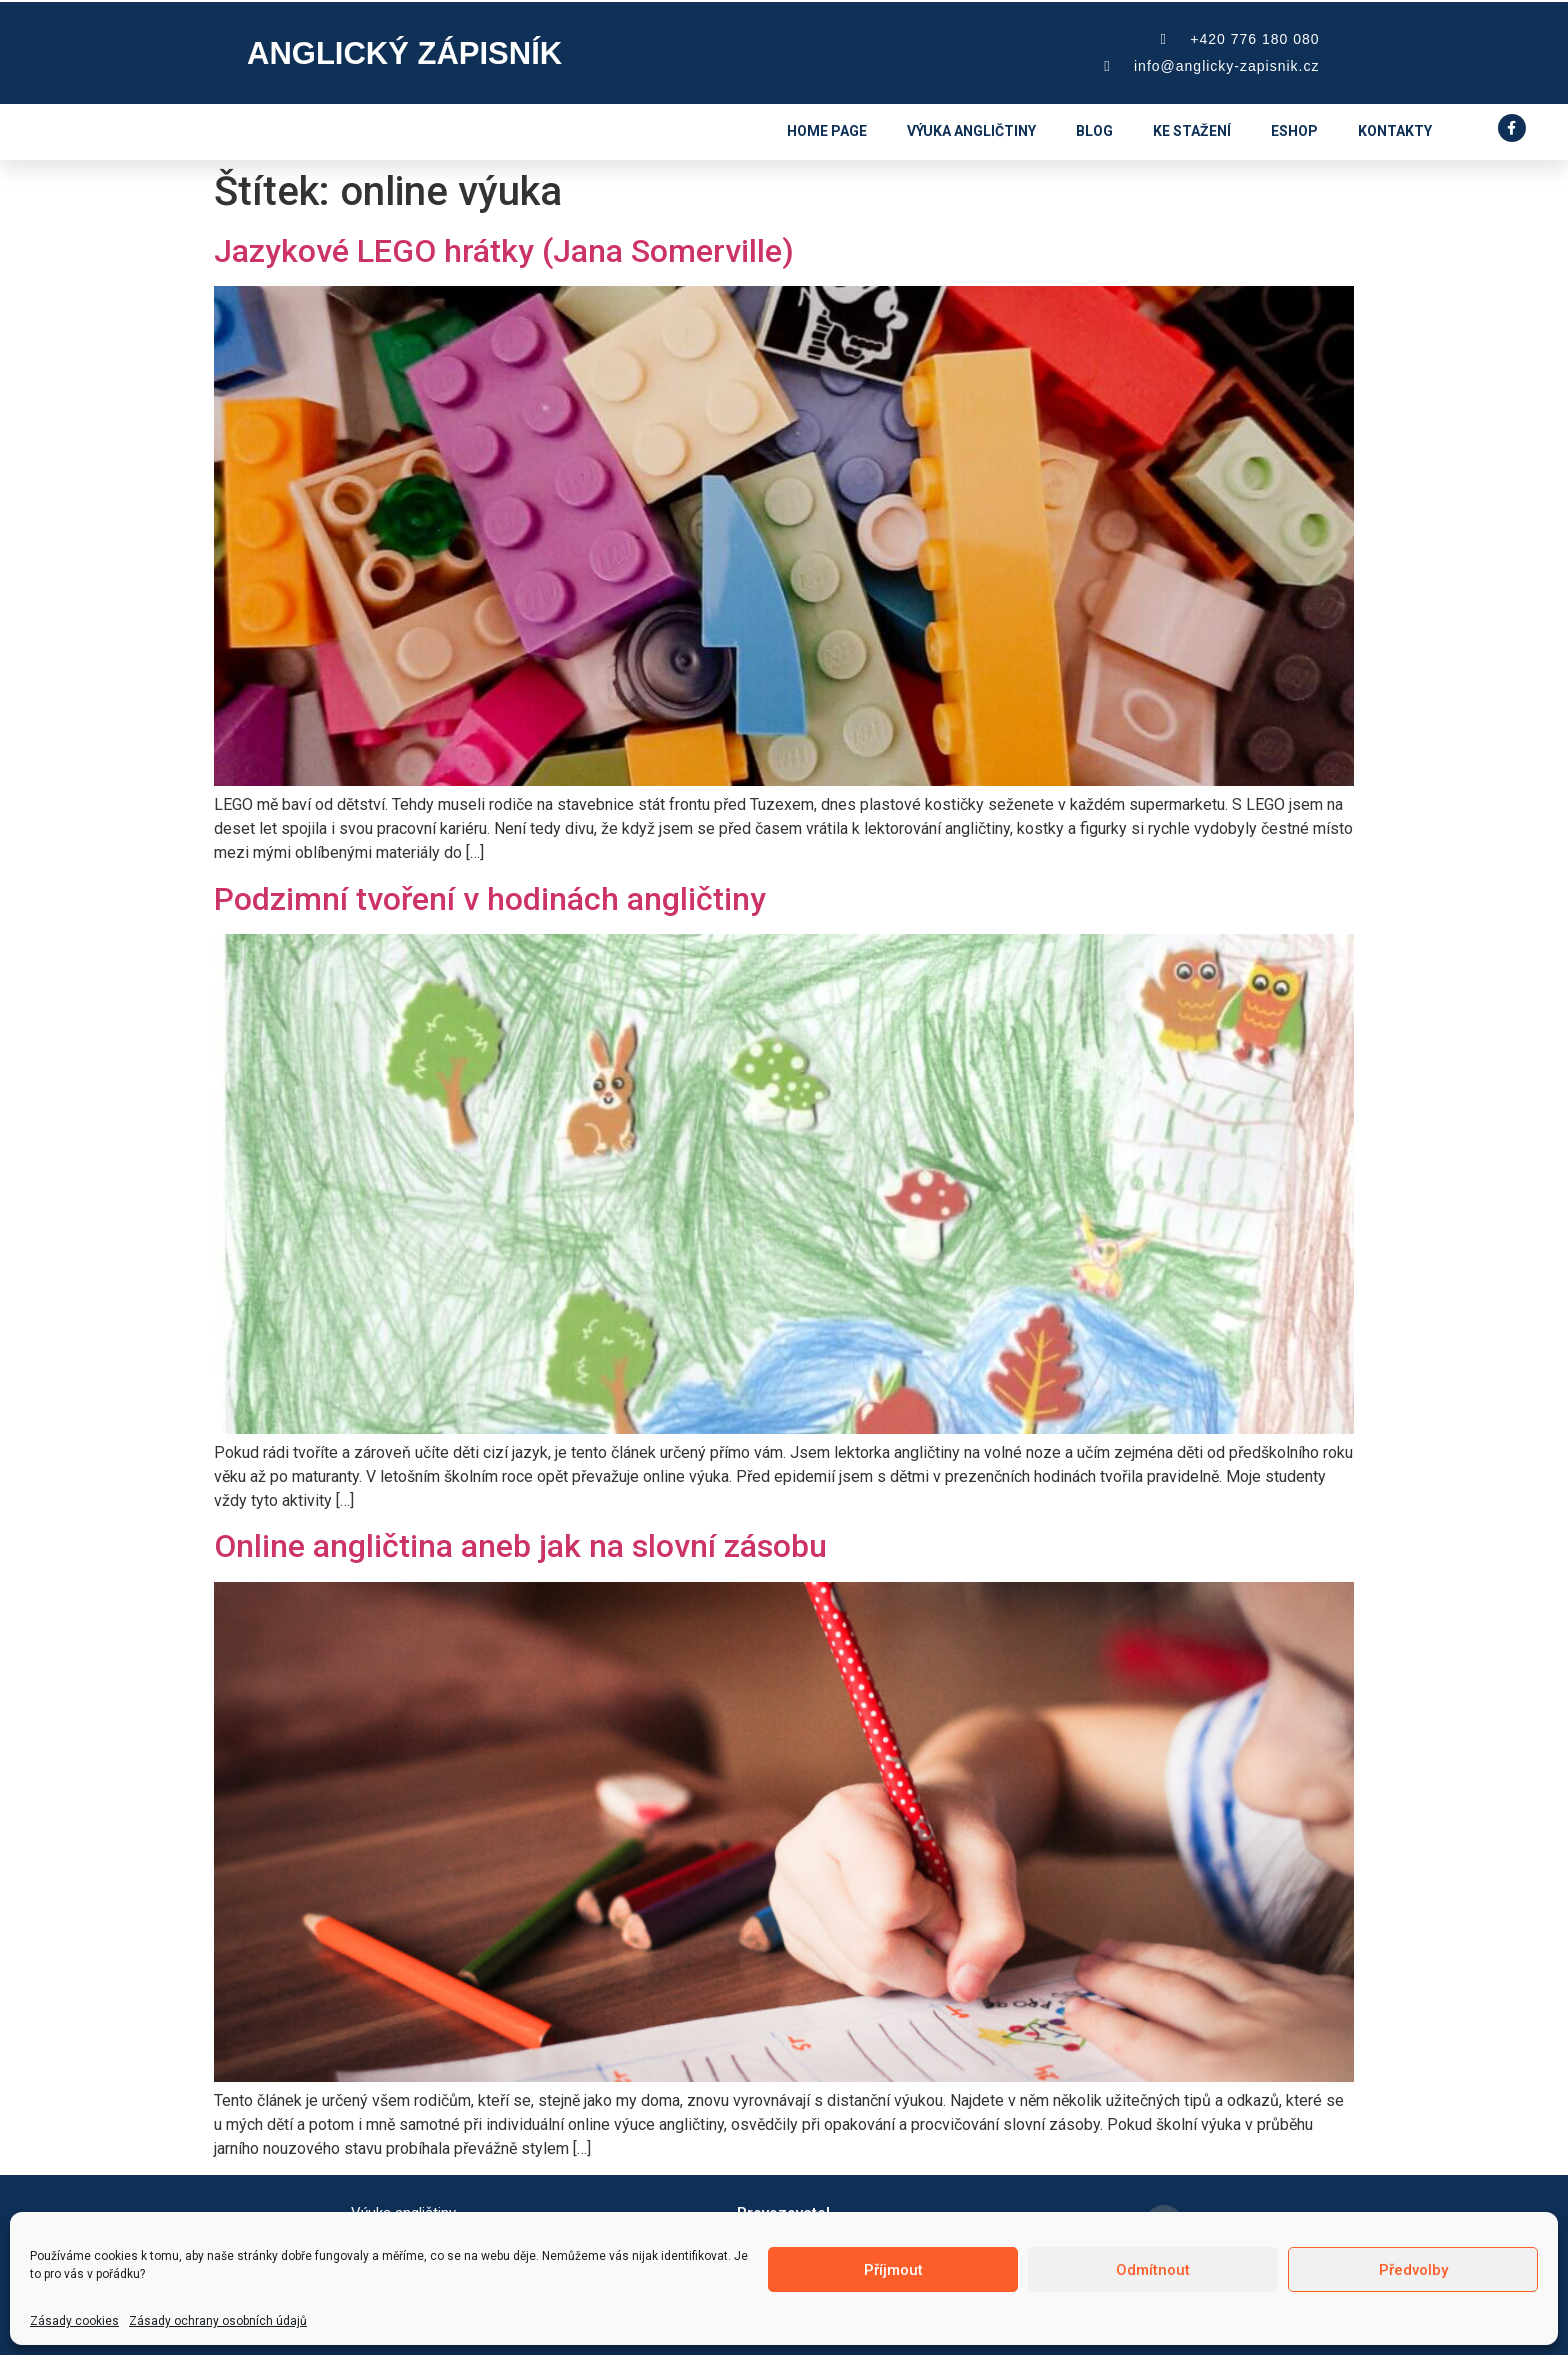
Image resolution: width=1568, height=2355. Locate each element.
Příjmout (893, 2270)
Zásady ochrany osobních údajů (218, 2321)
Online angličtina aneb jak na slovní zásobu (520, 1546)
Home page (827, 131)
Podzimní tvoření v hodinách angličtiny (490, 899)
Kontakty (1395, 131)
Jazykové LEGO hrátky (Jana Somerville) (504, 251)
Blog (1094, 131)
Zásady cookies (74, 2321)
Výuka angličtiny (971, 131)
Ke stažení (1192, 131)
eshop (1294, 131)
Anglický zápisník (404, 53)
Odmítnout (1153, 2270)
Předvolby (1413, 2270)
